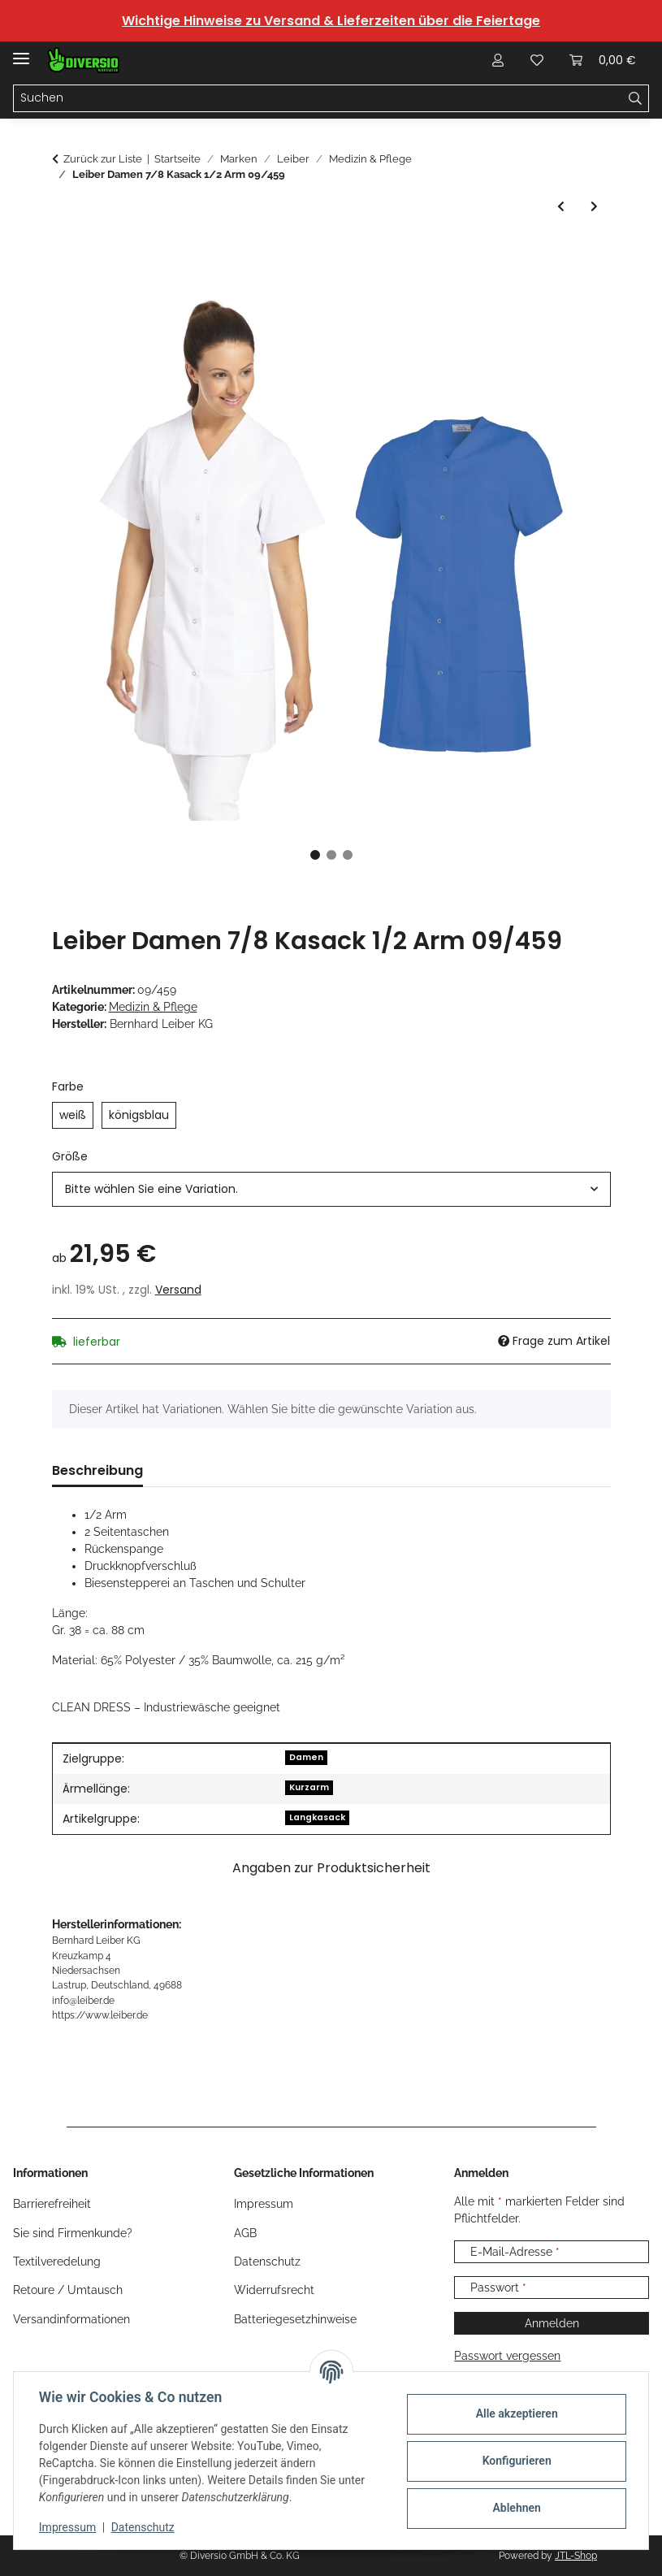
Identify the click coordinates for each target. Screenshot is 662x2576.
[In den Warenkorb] (65, 253)
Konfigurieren (515, 2460)
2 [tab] (331, 855)
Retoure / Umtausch (68, 2289)
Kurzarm (309, 1787)
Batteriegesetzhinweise (295, 2319)
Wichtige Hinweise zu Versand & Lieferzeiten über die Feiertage (331, 20)
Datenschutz (143, 2527)
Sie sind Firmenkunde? (72, 2233)
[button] (497, 60)
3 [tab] (348, 855)
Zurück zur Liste (102, 159)
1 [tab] (315, 855)
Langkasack (317, 1817)
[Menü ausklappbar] (21, 51)
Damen (306, 1757)
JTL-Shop (576, 2555)
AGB (245, 2233)
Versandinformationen (71, 2319)
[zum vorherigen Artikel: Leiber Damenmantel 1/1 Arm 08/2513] (561, 206)
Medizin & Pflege (153, 1006)
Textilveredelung (57, 2261)
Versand (178, 1289)
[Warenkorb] (602, 60)
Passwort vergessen (507, 2355)
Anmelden (552, 2323)
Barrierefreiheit (52, 2203)
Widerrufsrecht (274, 2289)
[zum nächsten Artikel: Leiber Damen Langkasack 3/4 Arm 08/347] (594, 206)
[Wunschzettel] (536, 60)
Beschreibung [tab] (97, 1470)
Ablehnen (515, 2507)
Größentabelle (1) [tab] (228, 1470)
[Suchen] (318, 98)
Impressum (68, 2527)
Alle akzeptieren (515, 2413)
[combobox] (331, 1189)
